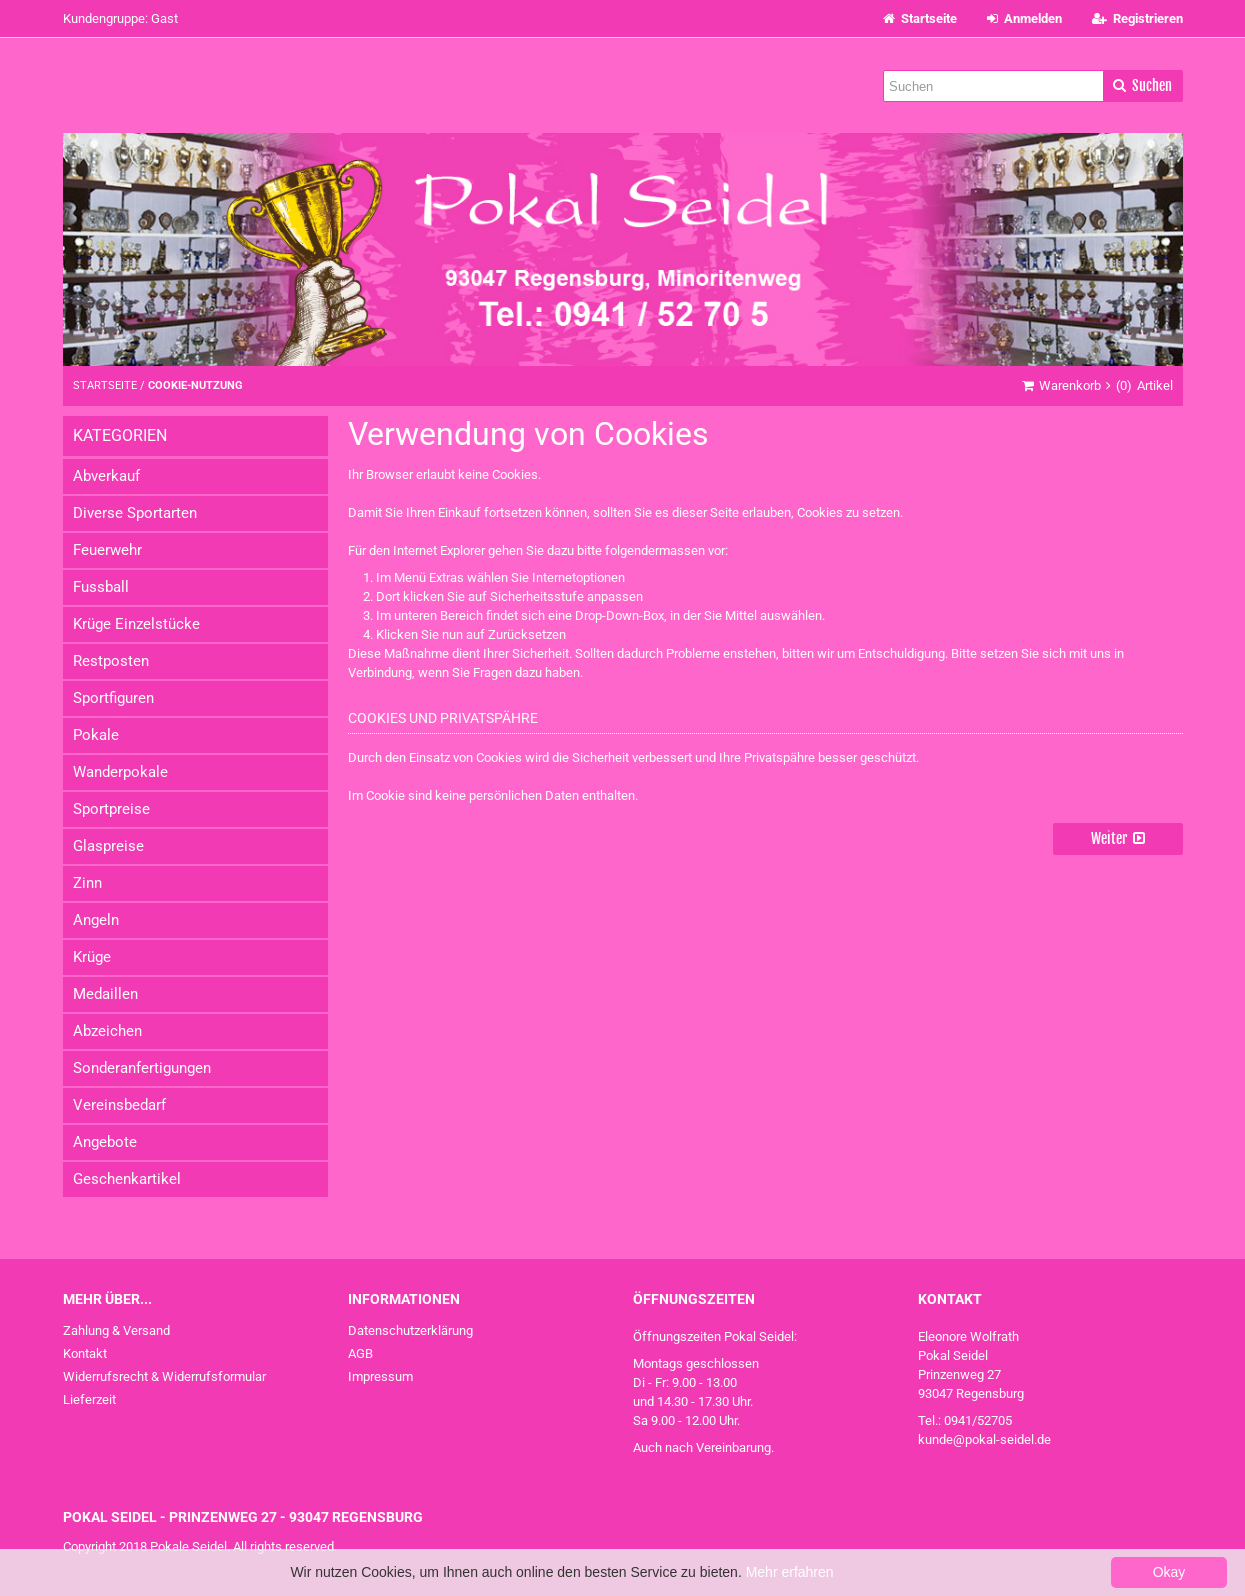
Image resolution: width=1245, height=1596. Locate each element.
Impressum (380, 1376)
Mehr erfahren (790, 1572)
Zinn (87, 883)
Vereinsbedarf (119, 1105)
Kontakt (85, 1353)
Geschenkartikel (127, 1179)
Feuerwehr (107, 550)
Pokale (96, 735)
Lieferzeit (89, 1399)
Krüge (92, 957)
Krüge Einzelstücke (136, 624)
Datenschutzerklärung (410, 1330)
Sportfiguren (113, 698)
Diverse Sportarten (135, 513)
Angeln (96, 920)
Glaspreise (108, 846)
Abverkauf (106, 476)
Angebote (105, 1142)
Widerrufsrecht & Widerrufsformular (164, 1376)
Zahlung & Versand (116, 1330)
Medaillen (105, 994)
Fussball (101, 587)
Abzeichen (107, 1031)
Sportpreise (111, 809)
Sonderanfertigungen (142, 1068)
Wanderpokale (120, 772)
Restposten (111, 661)
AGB (360, 1353)
